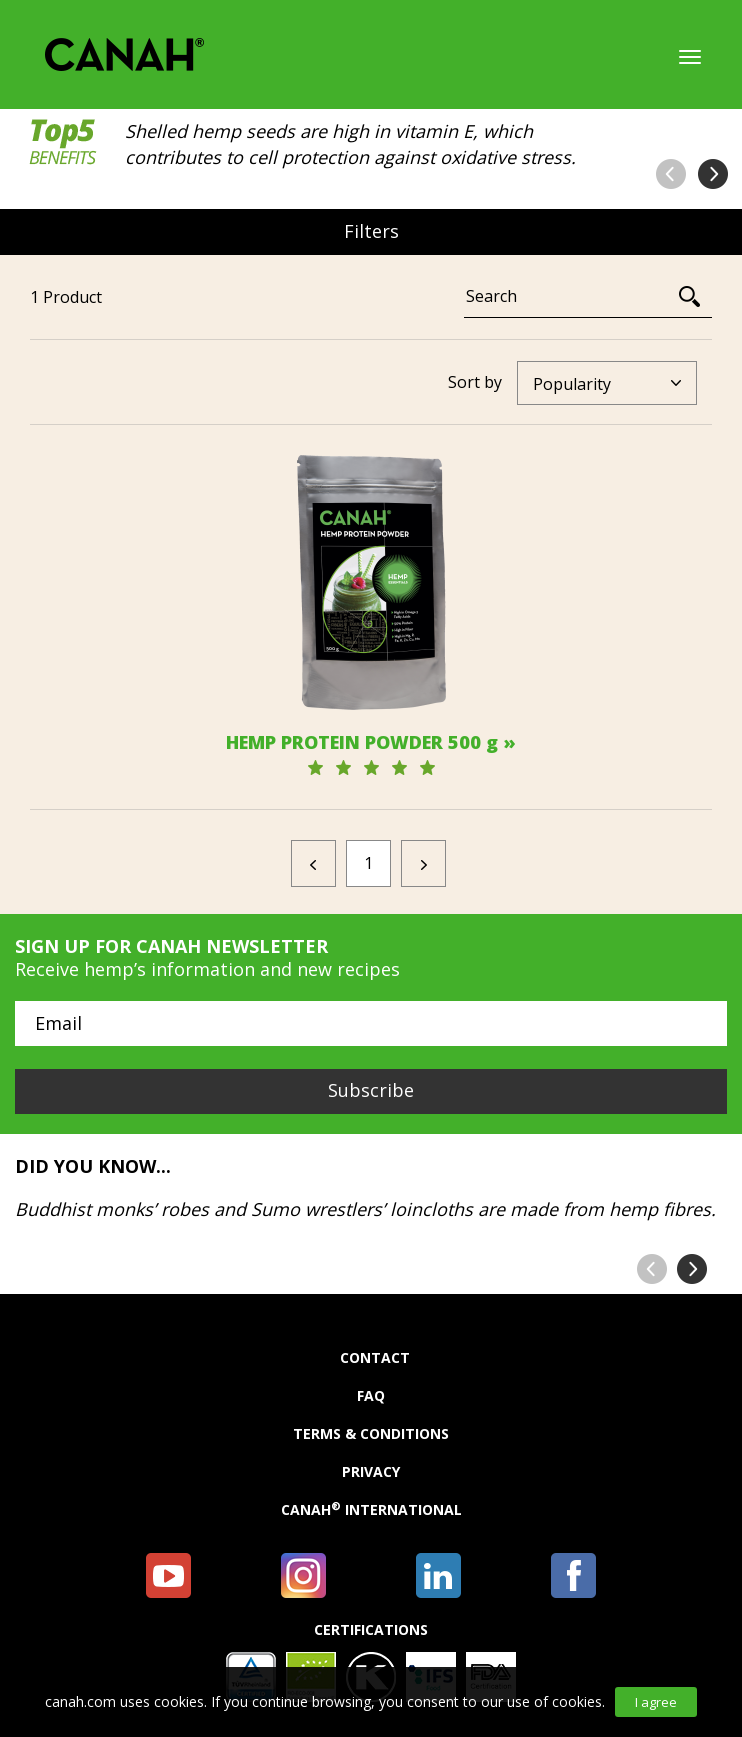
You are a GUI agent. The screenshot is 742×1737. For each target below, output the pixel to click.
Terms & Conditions (371, 1434)
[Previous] (313, 863)
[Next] (423, 863)
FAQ (371, 1396)
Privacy (371, 1472)
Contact (375, 1358)
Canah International (371, 1510)
